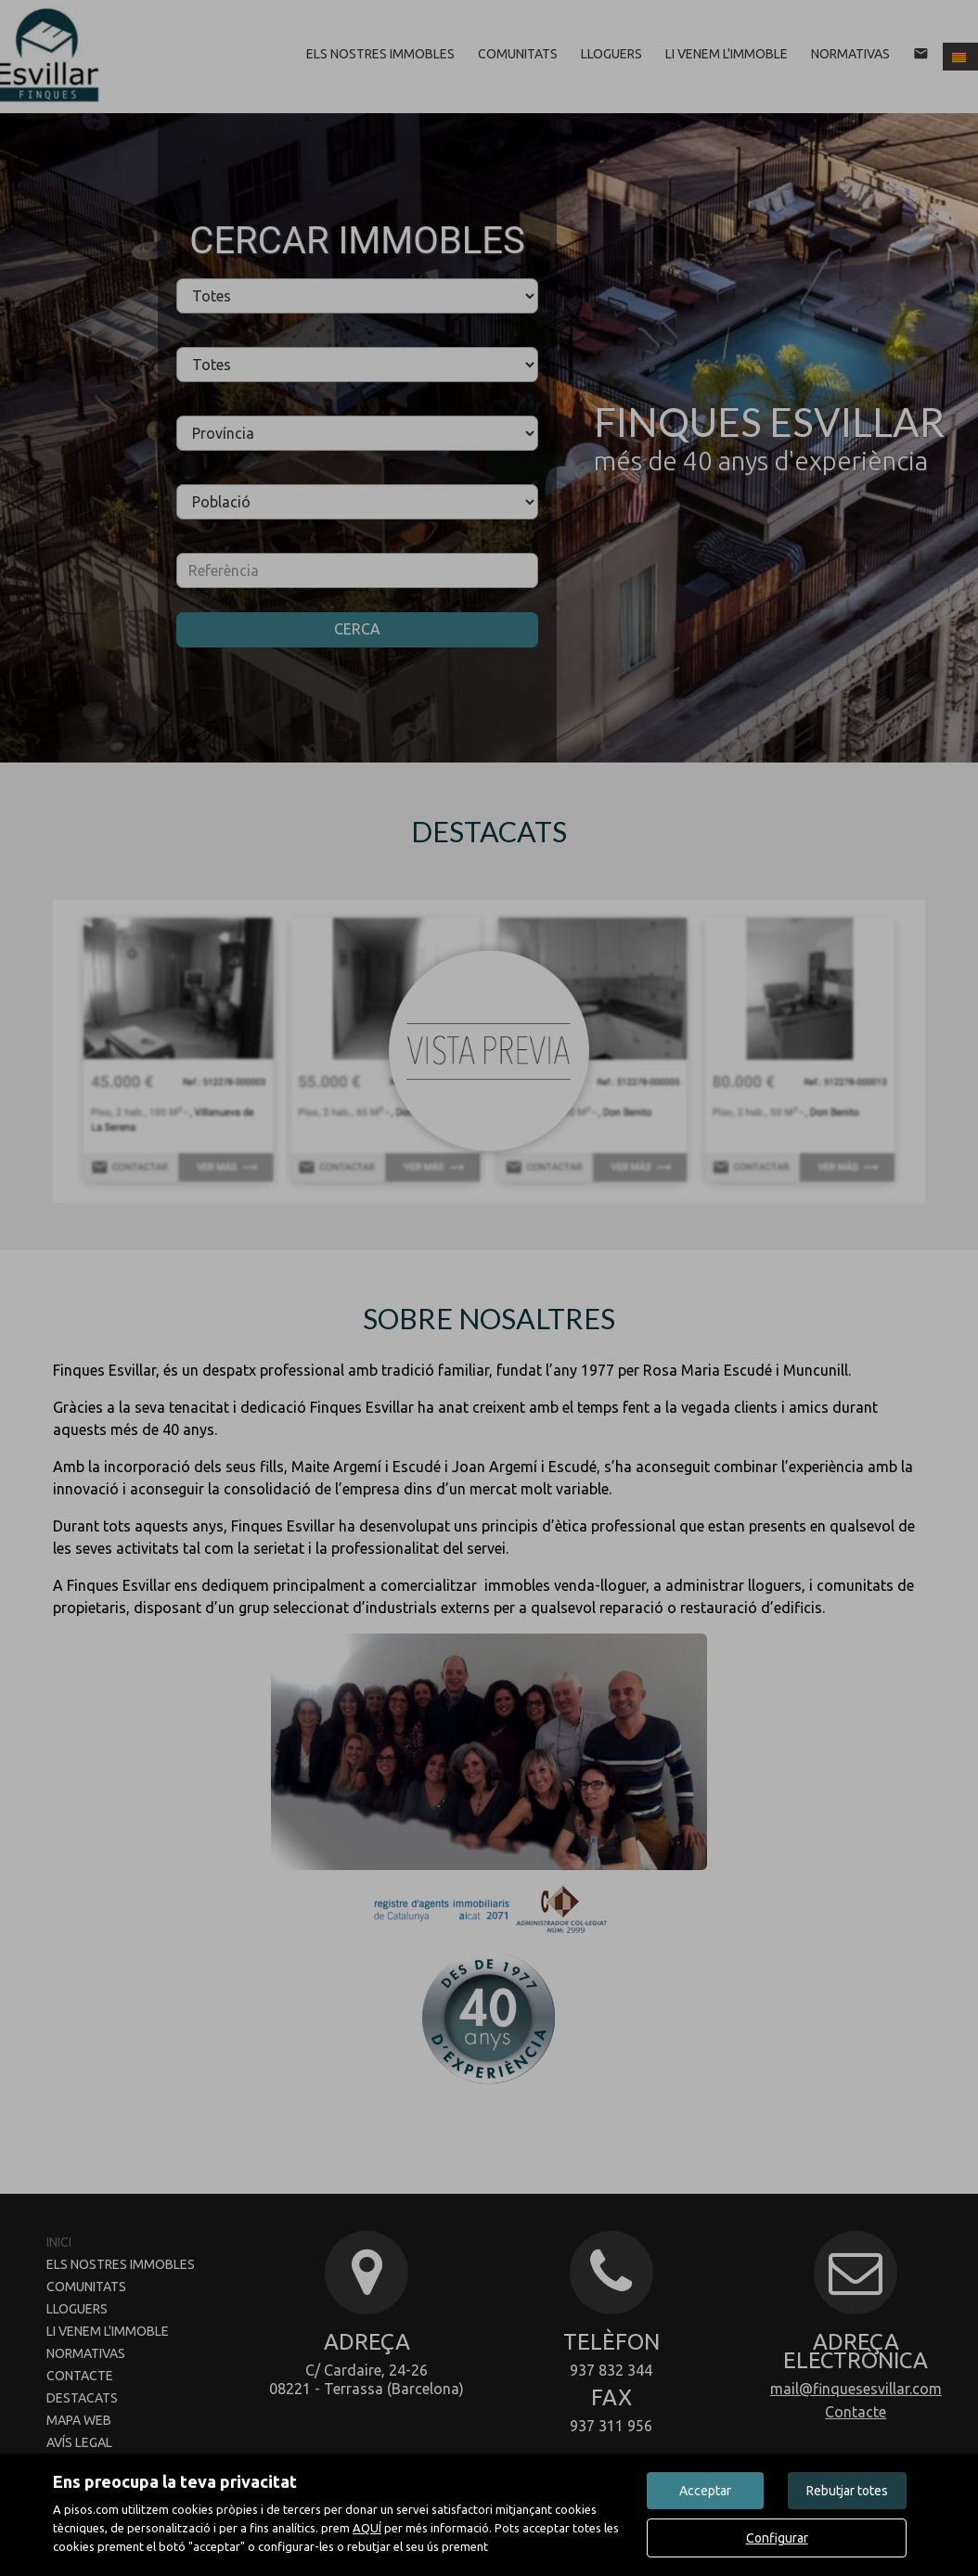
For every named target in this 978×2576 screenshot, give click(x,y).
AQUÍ (367, 2527)
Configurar (777, 2538)
